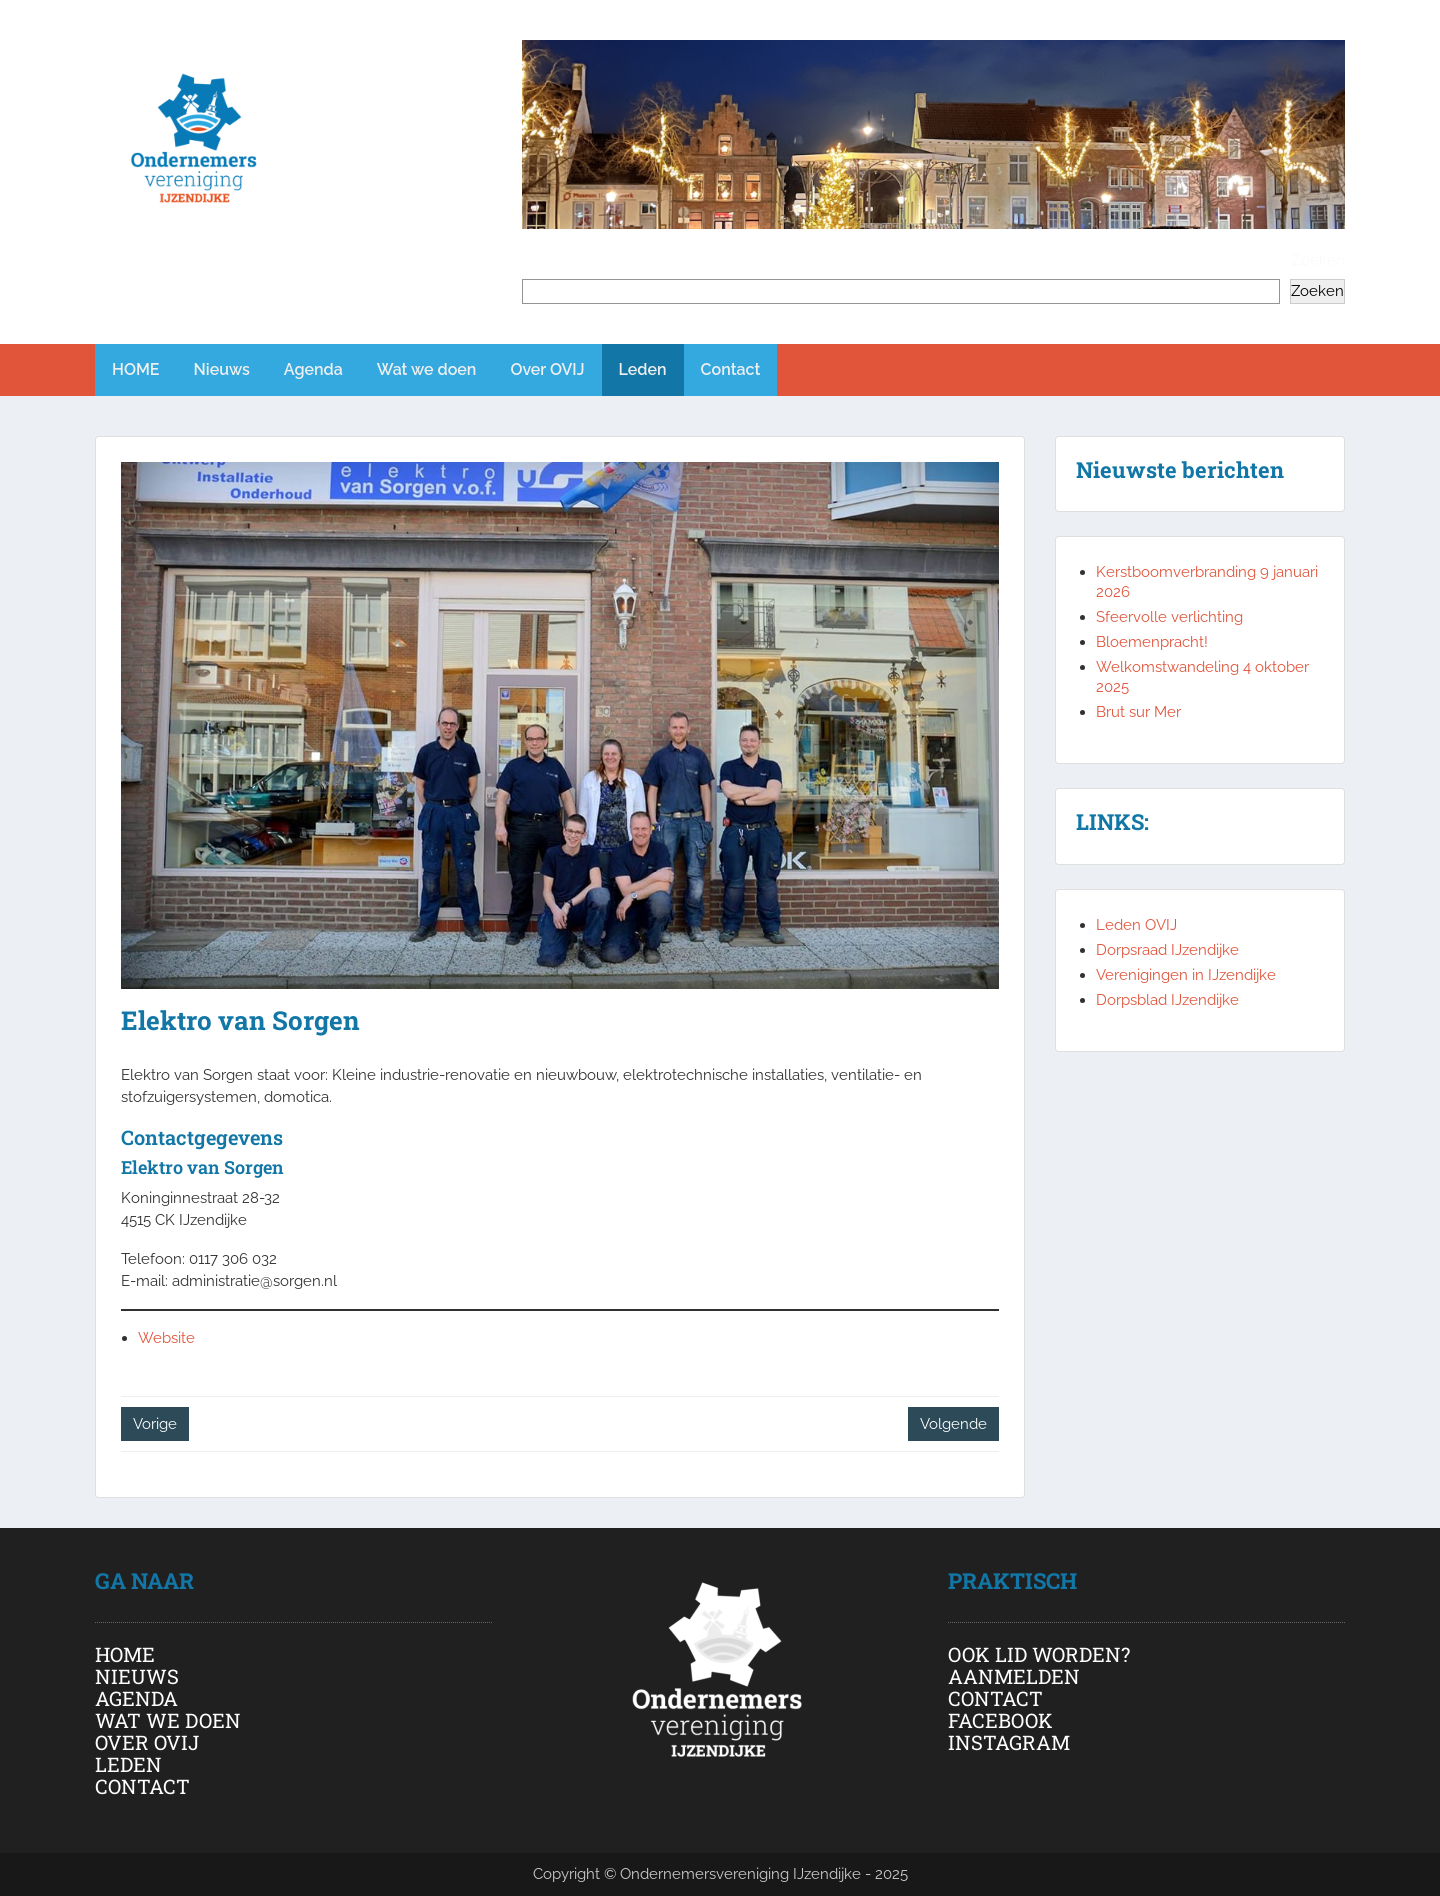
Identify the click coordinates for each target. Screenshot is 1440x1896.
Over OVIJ (547, 369)
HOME (136, 369)
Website (166, 1338)
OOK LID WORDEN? (1039, 1654)
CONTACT (142, 1786)
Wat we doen (427, 369)
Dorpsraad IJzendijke (1167, 950)
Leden (643, 369)
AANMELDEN (1014, 1676)
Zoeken (1318, 260)
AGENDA (136, 1698)
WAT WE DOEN (168, 1720)
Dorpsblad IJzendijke (1167, 1000)
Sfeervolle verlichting (1169, 617)
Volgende (953, 1424)
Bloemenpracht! (1152, 642)
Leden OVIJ (1136, 925)
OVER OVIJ (147, 1742)
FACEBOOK (1000, 1720)
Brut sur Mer (1138, 712)
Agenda (313, 369)
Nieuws (222, 369)
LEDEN (128, 1764)
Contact (731, 369)
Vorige (155, 1424)
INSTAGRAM (1009, 1742)
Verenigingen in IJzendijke (1186, 975)
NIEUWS (137, 1676)
